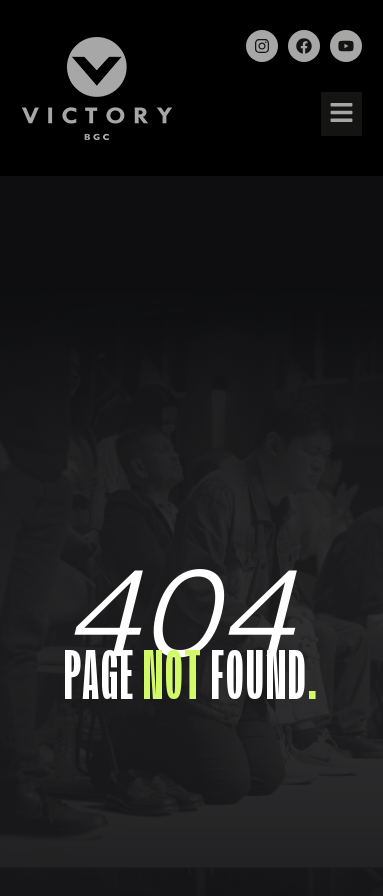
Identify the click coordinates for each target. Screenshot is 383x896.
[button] (341, 114)
